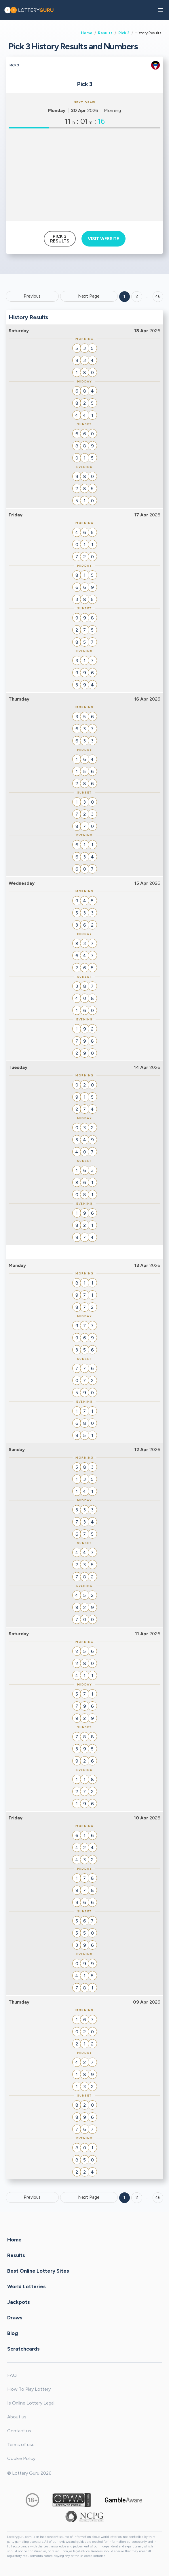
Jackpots (18, 2302)
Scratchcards (23, 2349)
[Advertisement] (84, 174)
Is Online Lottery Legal (30, 2403)
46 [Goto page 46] (158, 2197)
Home (86, 33)
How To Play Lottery (29, 2389)
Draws (14, 2317)
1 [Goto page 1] (124, 296)
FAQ (12, 2375)
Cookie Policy (21, 2458)
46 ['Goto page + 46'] (158, 296)
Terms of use (21, 2444)
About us (16, 2417)
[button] (160, 10)
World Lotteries (26, 2286)
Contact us (19, 2430)
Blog (12, 2333)
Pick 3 (124, 33)
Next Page (89, 296)
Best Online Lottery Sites (38, 2271)
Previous (32, 296)
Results (105, 33)
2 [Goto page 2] (137, 296)
